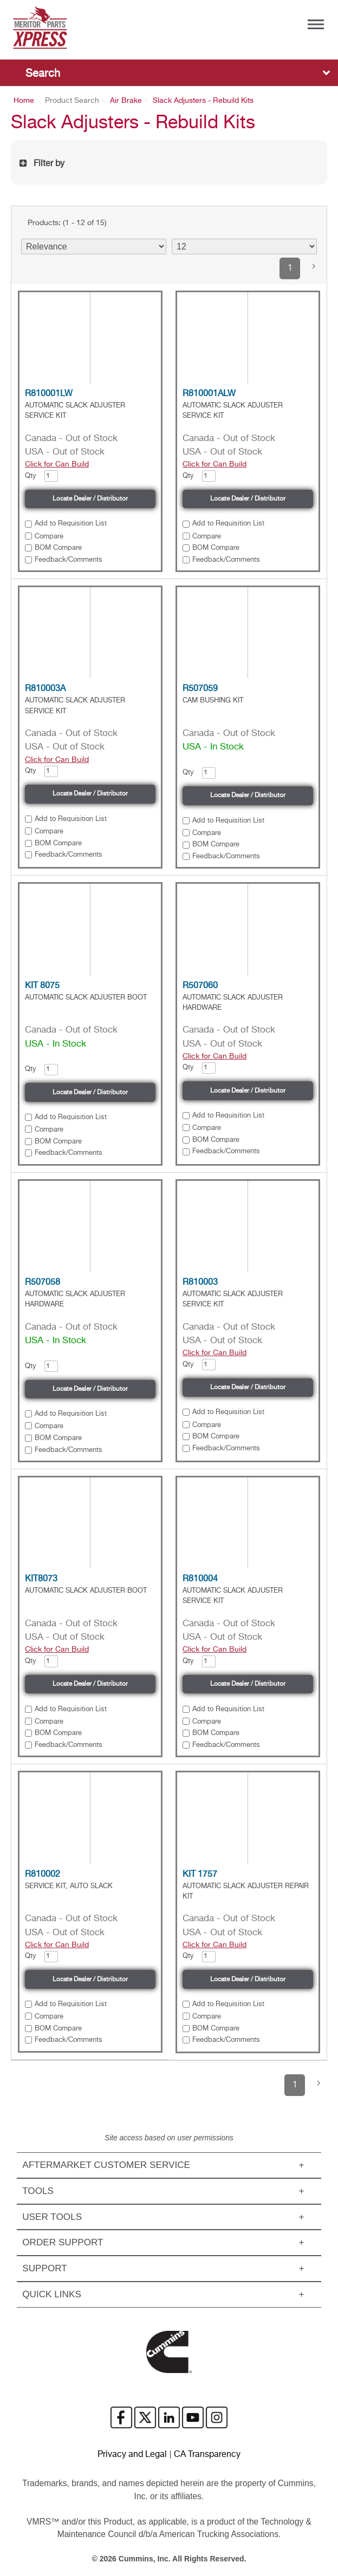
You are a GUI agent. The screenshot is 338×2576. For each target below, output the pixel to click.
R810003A (45, 689)
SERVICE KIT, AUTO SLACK (69, 1886)
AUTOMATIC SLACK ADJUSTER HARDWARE (233, 1002)
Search (42, 74)
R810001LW (49, 394)
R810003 (200, 1282)
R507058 (42, 1282)
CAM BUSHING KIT (213, 700)
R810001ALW (209, 394)
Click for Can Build (57, 464)
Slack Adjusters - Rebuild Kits (203, 100)
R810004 (200, 1579)
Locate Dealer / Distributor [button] (90, 499)
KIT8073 (41, 1579)
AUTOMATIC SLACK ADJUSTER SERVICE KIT (75, 410)
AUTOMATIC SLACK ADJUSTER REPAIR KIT (246, 1891)
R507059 (200, 689)
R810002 (42, 1874)
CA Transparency (207, 2454)
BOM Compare (58, 547)
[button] (313, 268)
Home (24, 100)
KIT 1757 (200, 1874)
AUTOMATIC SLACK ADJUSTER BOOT (86, 997)
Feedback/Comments (68, 559)
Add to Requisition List (71, 523)
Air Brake (126, 100)
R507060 (200, 986)
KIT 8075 (42, 986)
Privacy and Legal (132, 2454)
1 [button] (290, 268)
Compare (49, 536)
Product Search (72, 100)
